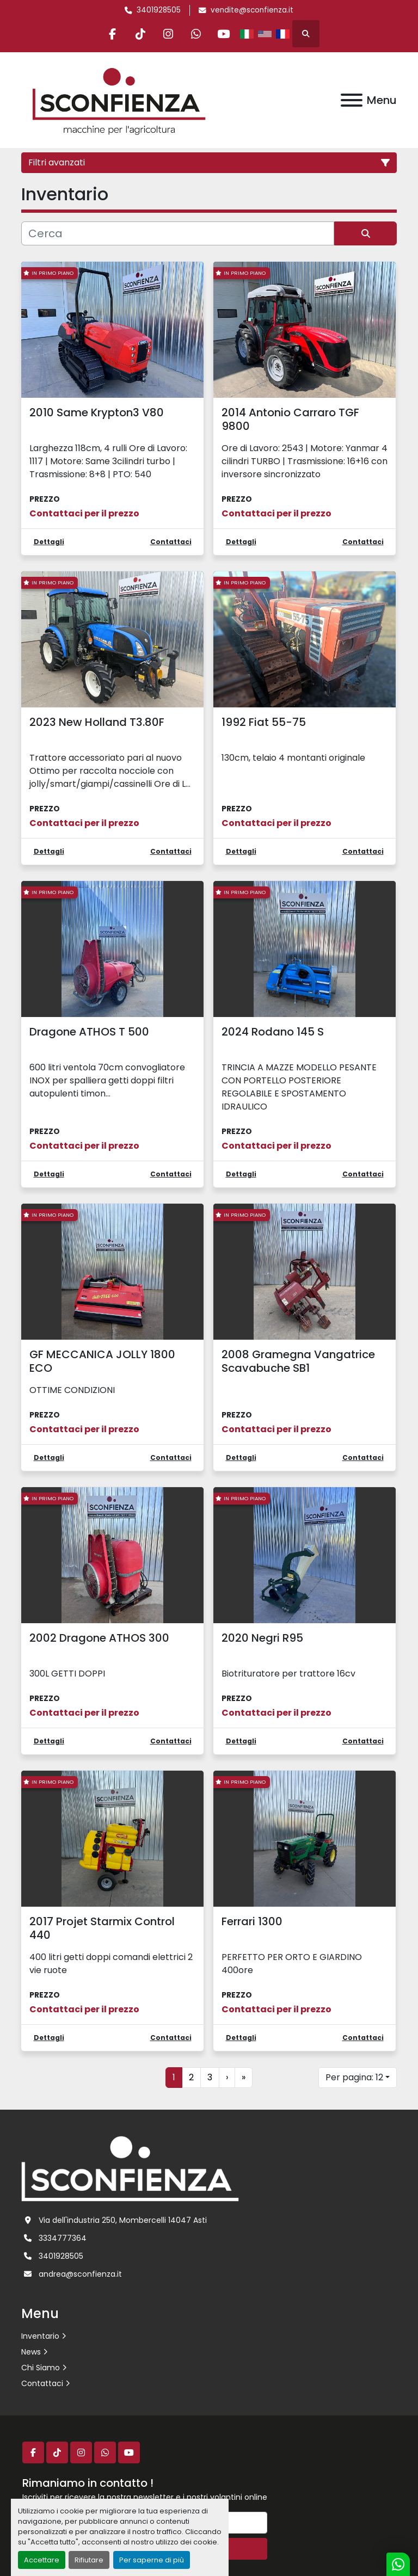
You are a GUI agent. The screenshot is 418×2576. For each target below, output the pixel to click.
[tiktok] (140, 33)
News (31, 2351)
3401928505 (159, 10)
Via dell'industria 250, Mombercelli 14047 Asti (123, 2220)
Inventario (40, 2336)
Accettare (41, 2560)
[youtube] (223, 33)
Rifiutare (89, 2560)
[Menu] (351, 100)
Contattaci (42, 2383)
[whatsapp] (196, 33)
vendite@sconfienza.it (252, 10)
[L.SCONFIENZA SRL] (130, 2167)
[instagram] (168, 33)
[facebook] (112, 33)
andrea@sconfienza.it (80, 2274)
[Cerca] (177, 233)
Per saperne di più (151, 2560)
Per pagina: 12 (354, 2077)
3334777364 (63, 2238)
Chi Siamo (40, 2367)
